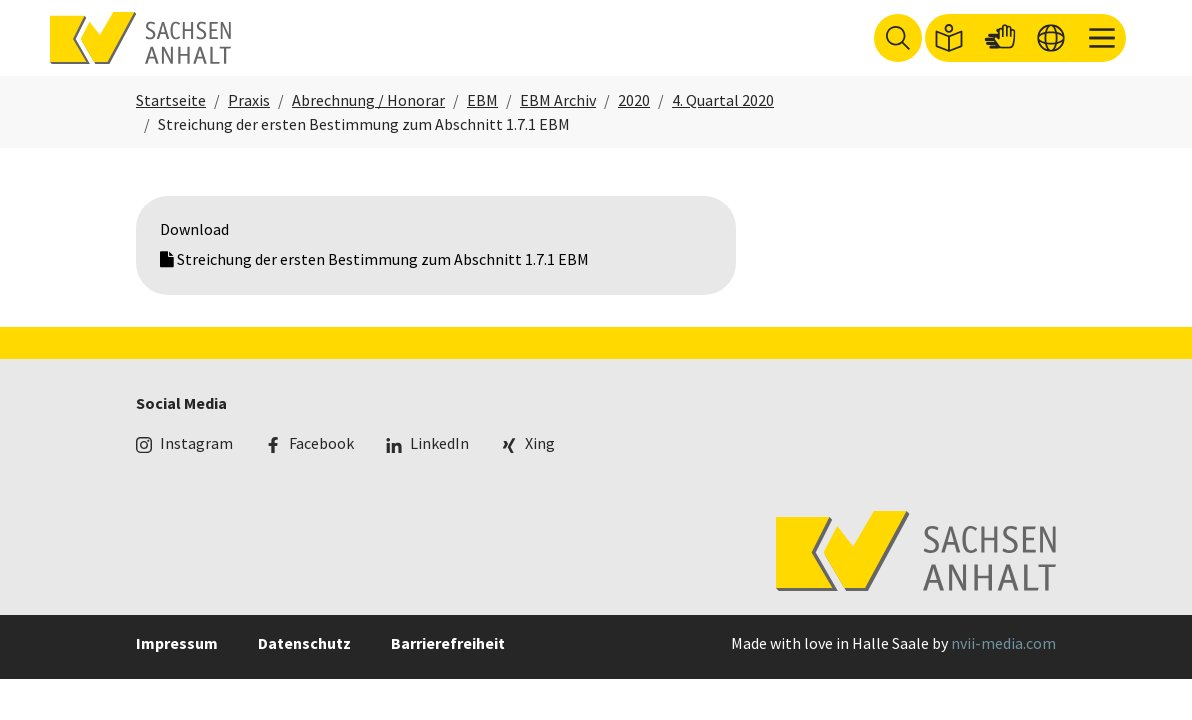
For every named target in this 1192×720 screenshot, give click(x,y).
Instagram (196, 467)
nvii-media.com (1003, 668)
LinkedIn (439, 467)
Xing (540, 467)
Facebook (321, 467)
